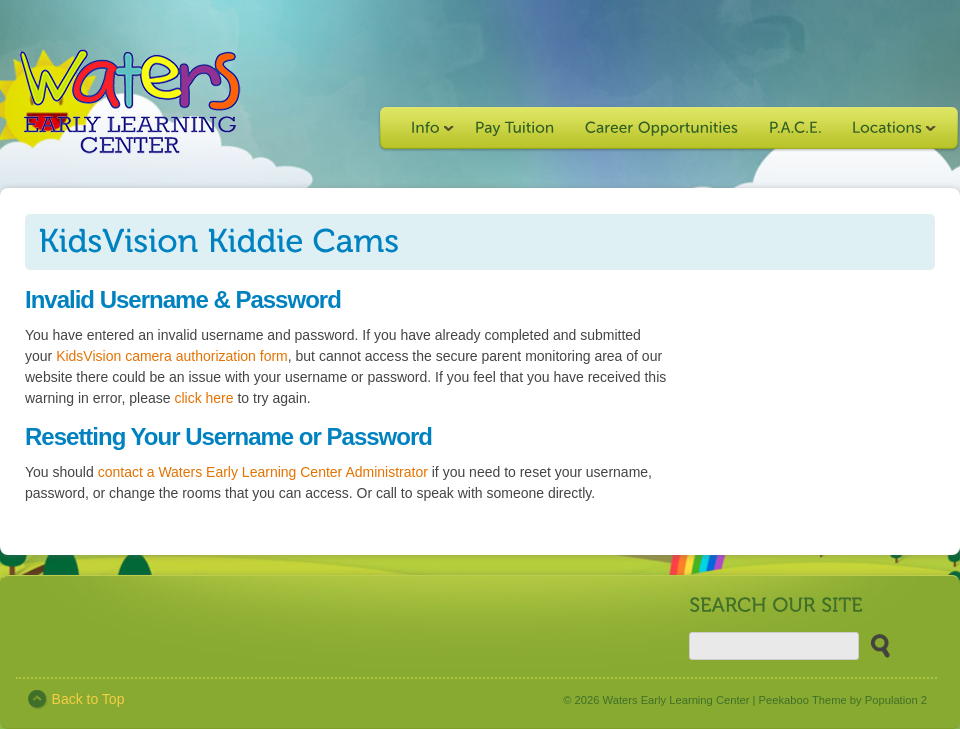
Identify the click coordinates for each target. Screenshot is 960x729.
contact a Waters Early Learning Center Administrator (263, 472)
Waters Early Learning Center (676, 700)
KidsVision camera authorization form (172, 356)
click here (203, 398)
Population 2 (896, 700)
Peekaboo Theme (803, 700)
